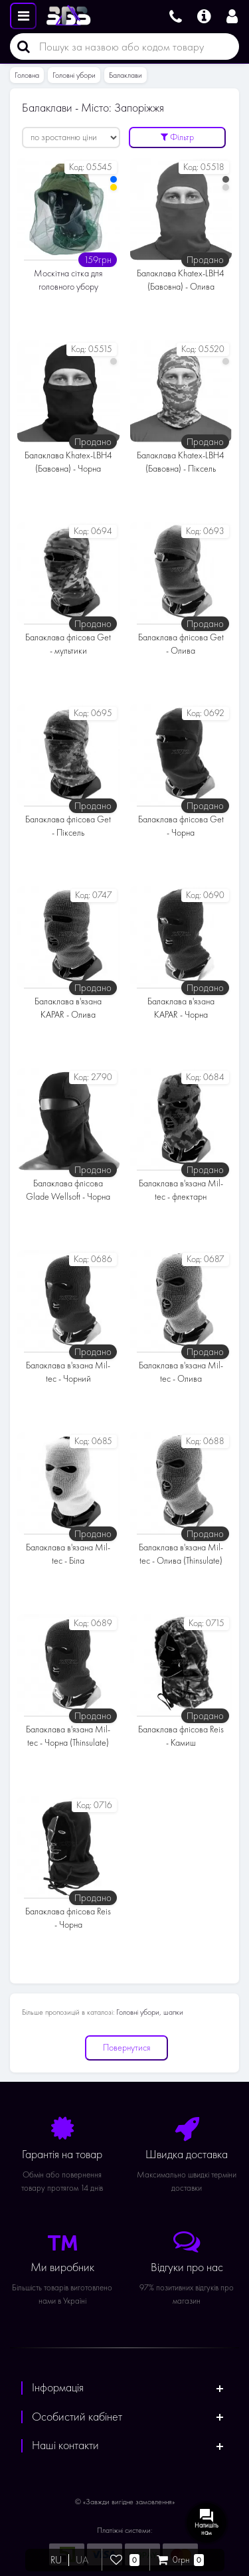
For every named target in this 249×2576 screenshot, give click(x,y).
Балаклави (125, 75)
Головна (27, 75)
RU (56, 2560)
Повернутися (126, 2047)
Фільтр (177, 137)
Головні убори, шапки (149, 2012)
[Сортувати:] (71, 137)
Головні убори (74, 75)
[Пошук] (20, 46)
